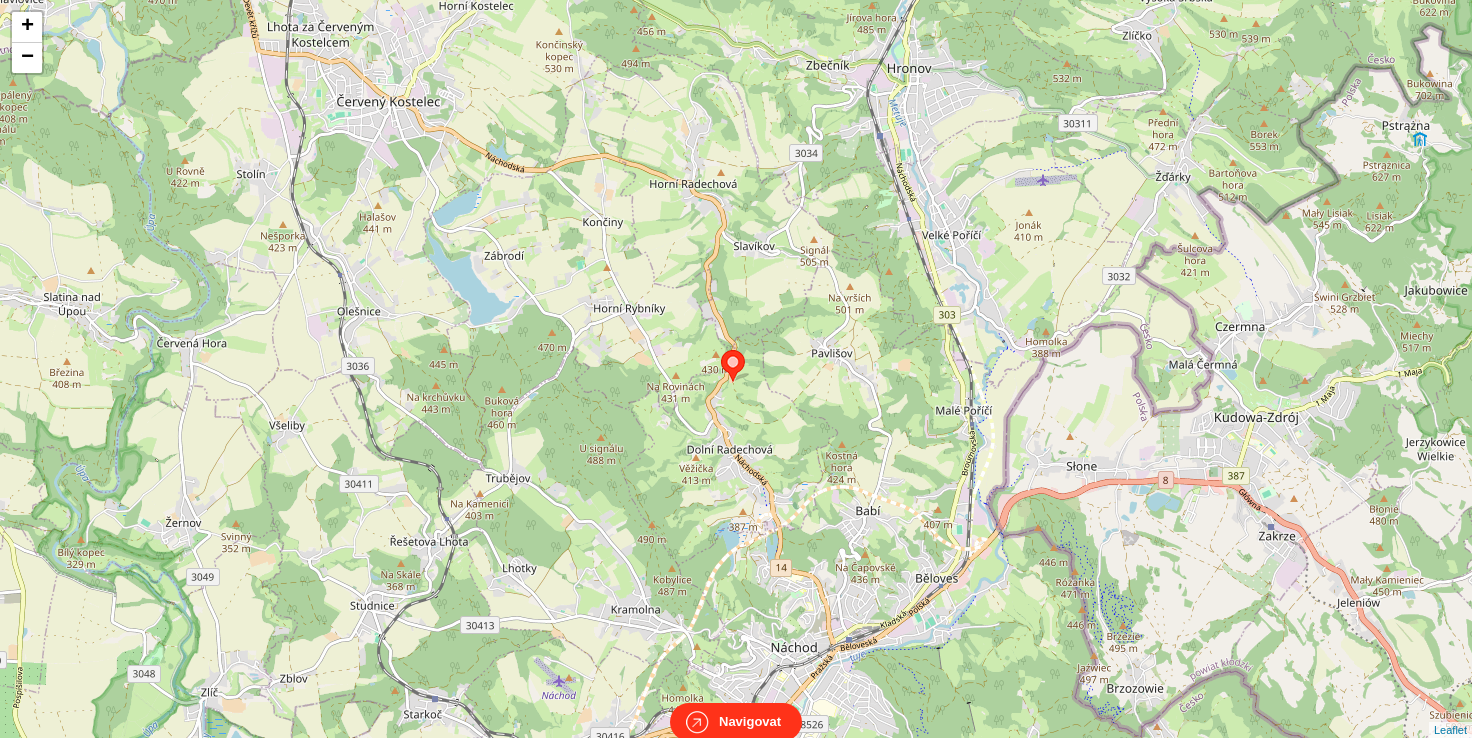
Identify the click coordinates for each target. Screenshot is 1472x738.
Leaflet (1450, 712)
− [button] (27, 58)
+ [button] (27, 27)
